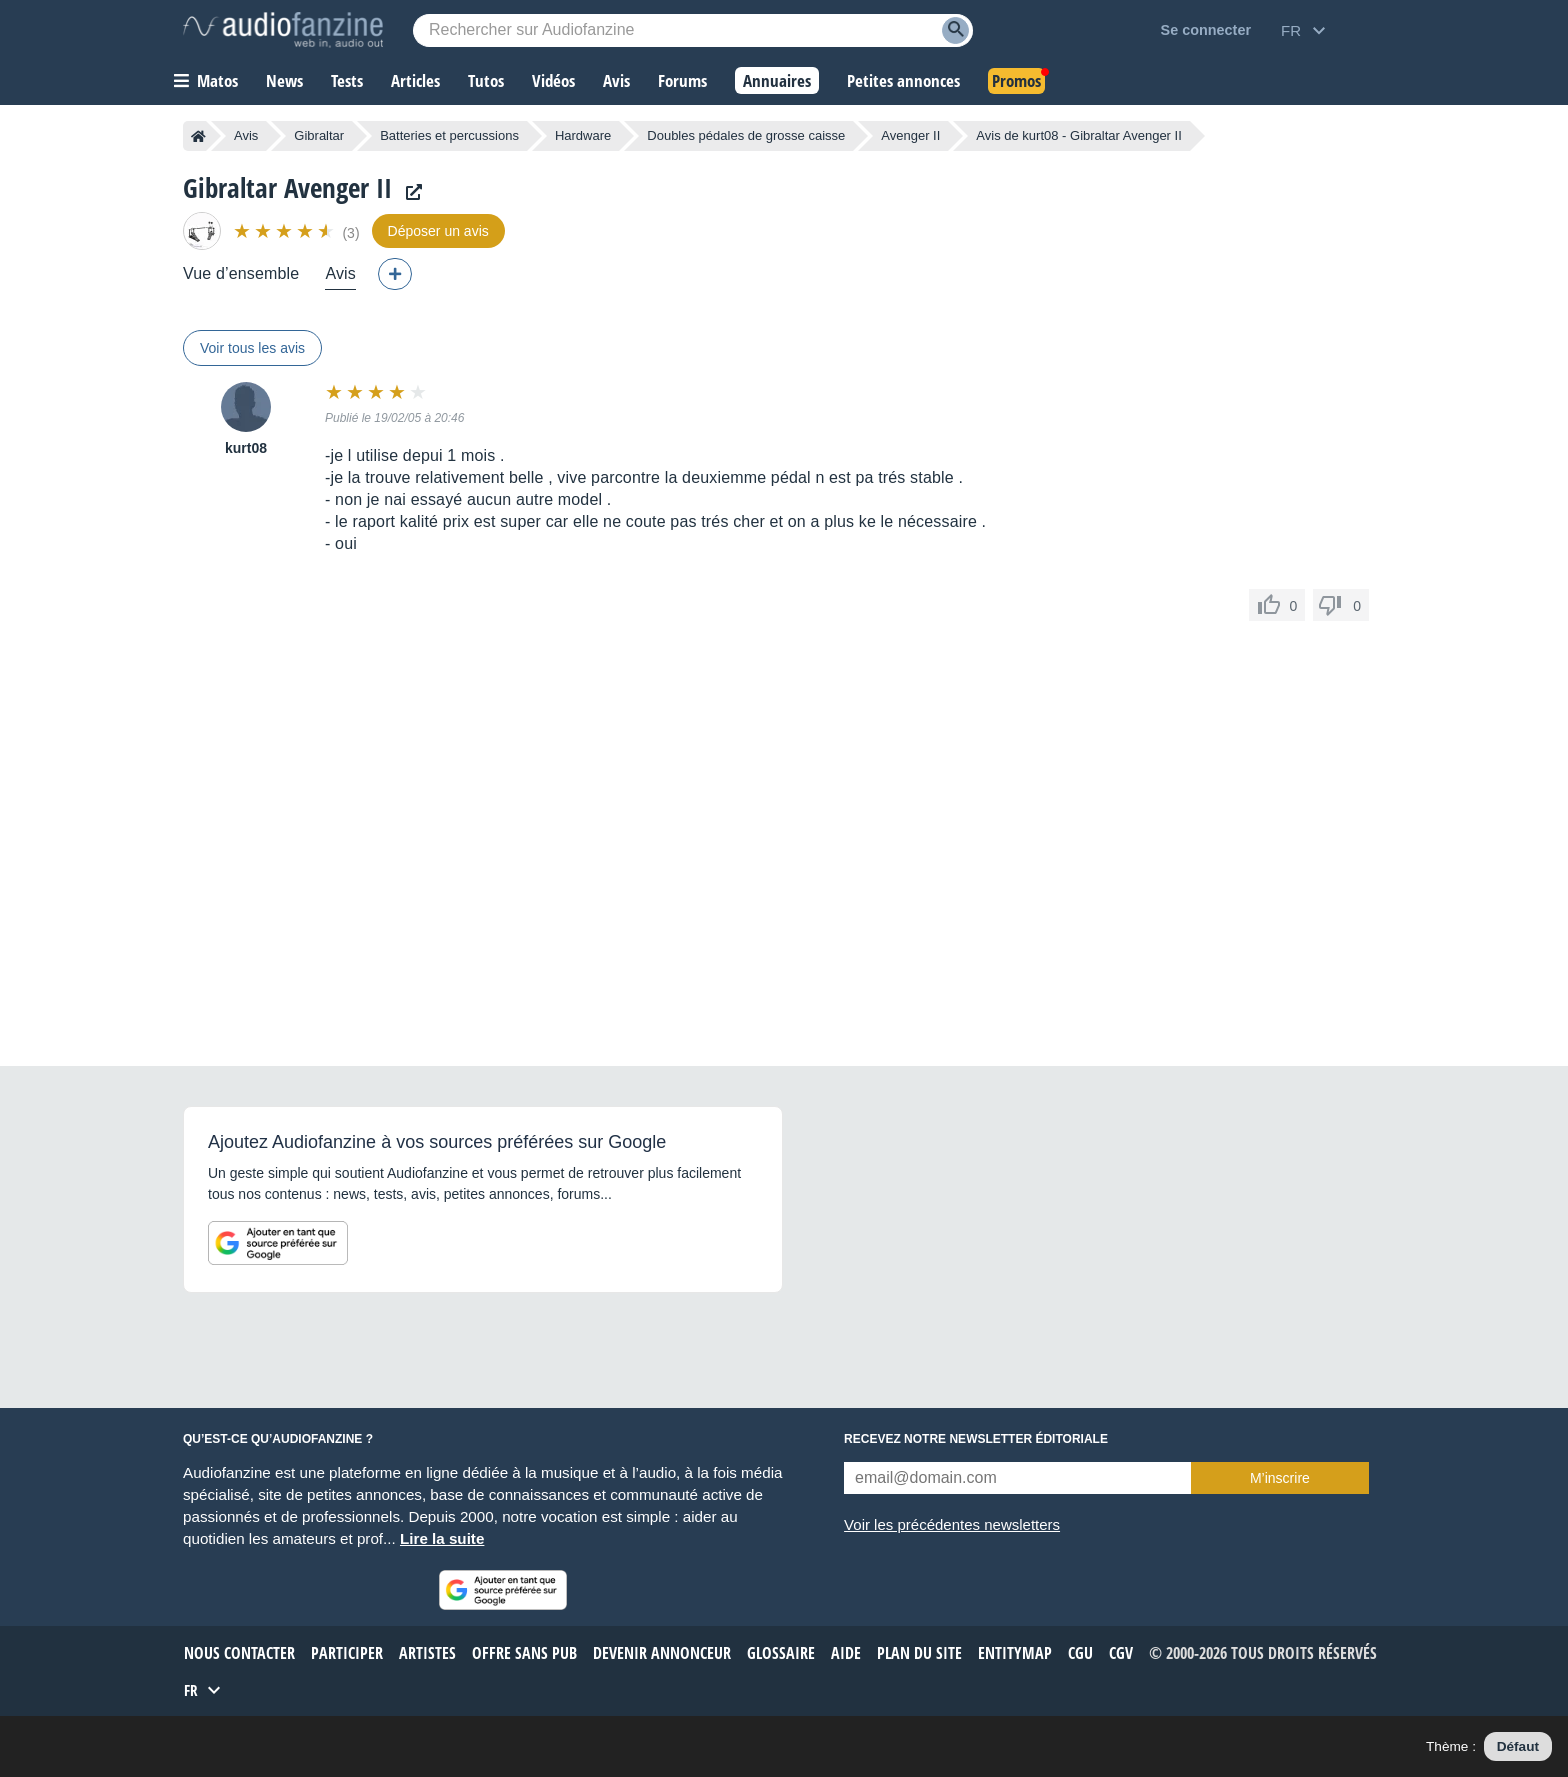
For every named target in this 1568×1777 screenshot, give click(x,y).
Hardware (583, 135)
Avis (246, 135)
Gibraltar (319, 135)
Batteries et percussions (449, 135)
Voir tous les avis (252, 348)
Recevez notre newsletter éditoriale (976, 1439)
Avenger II (910, 135)
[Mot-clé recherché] (693, 30)
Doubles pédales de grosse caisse (746, 135)
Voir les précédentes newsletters (952, 1524)
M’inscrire (1280, 1478)
